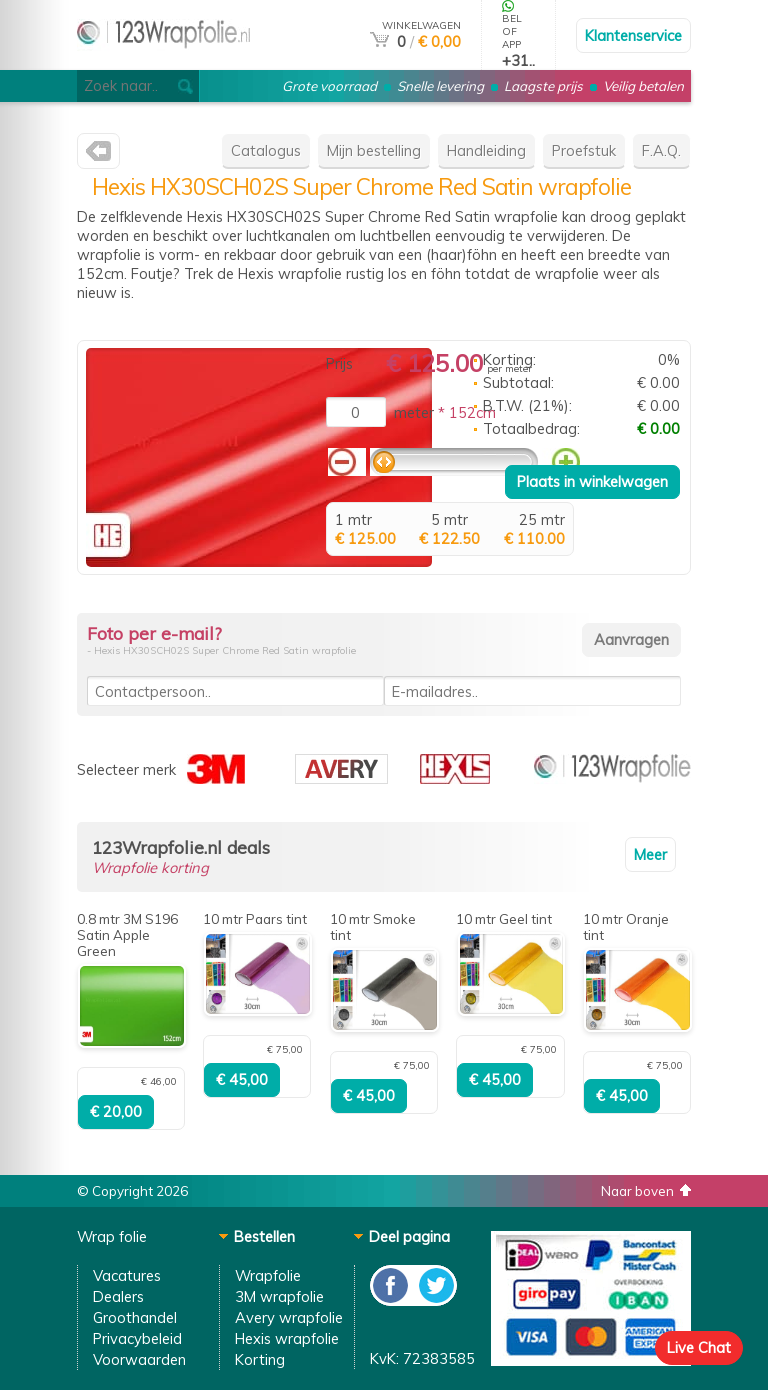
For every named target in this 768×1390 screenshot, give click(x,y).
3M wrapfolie (279, 1296)
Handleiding (486, 150)
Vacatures (127, 1275)
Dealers (118, 1296)
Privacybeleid (137, 1338)
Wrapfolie (268, 1275)
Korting (260, 1359)
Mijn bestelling (374, 150)
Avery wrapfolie (289, 1317)
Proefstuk (584, 150)
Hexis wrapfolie (287, 1338)
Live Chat (699, 1347)
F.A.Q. (661, 150)
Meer (650, 854)
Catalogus (266, 150)
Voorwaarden (139, 1359)
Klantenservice (633, 35)
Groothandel (135, 1317)
